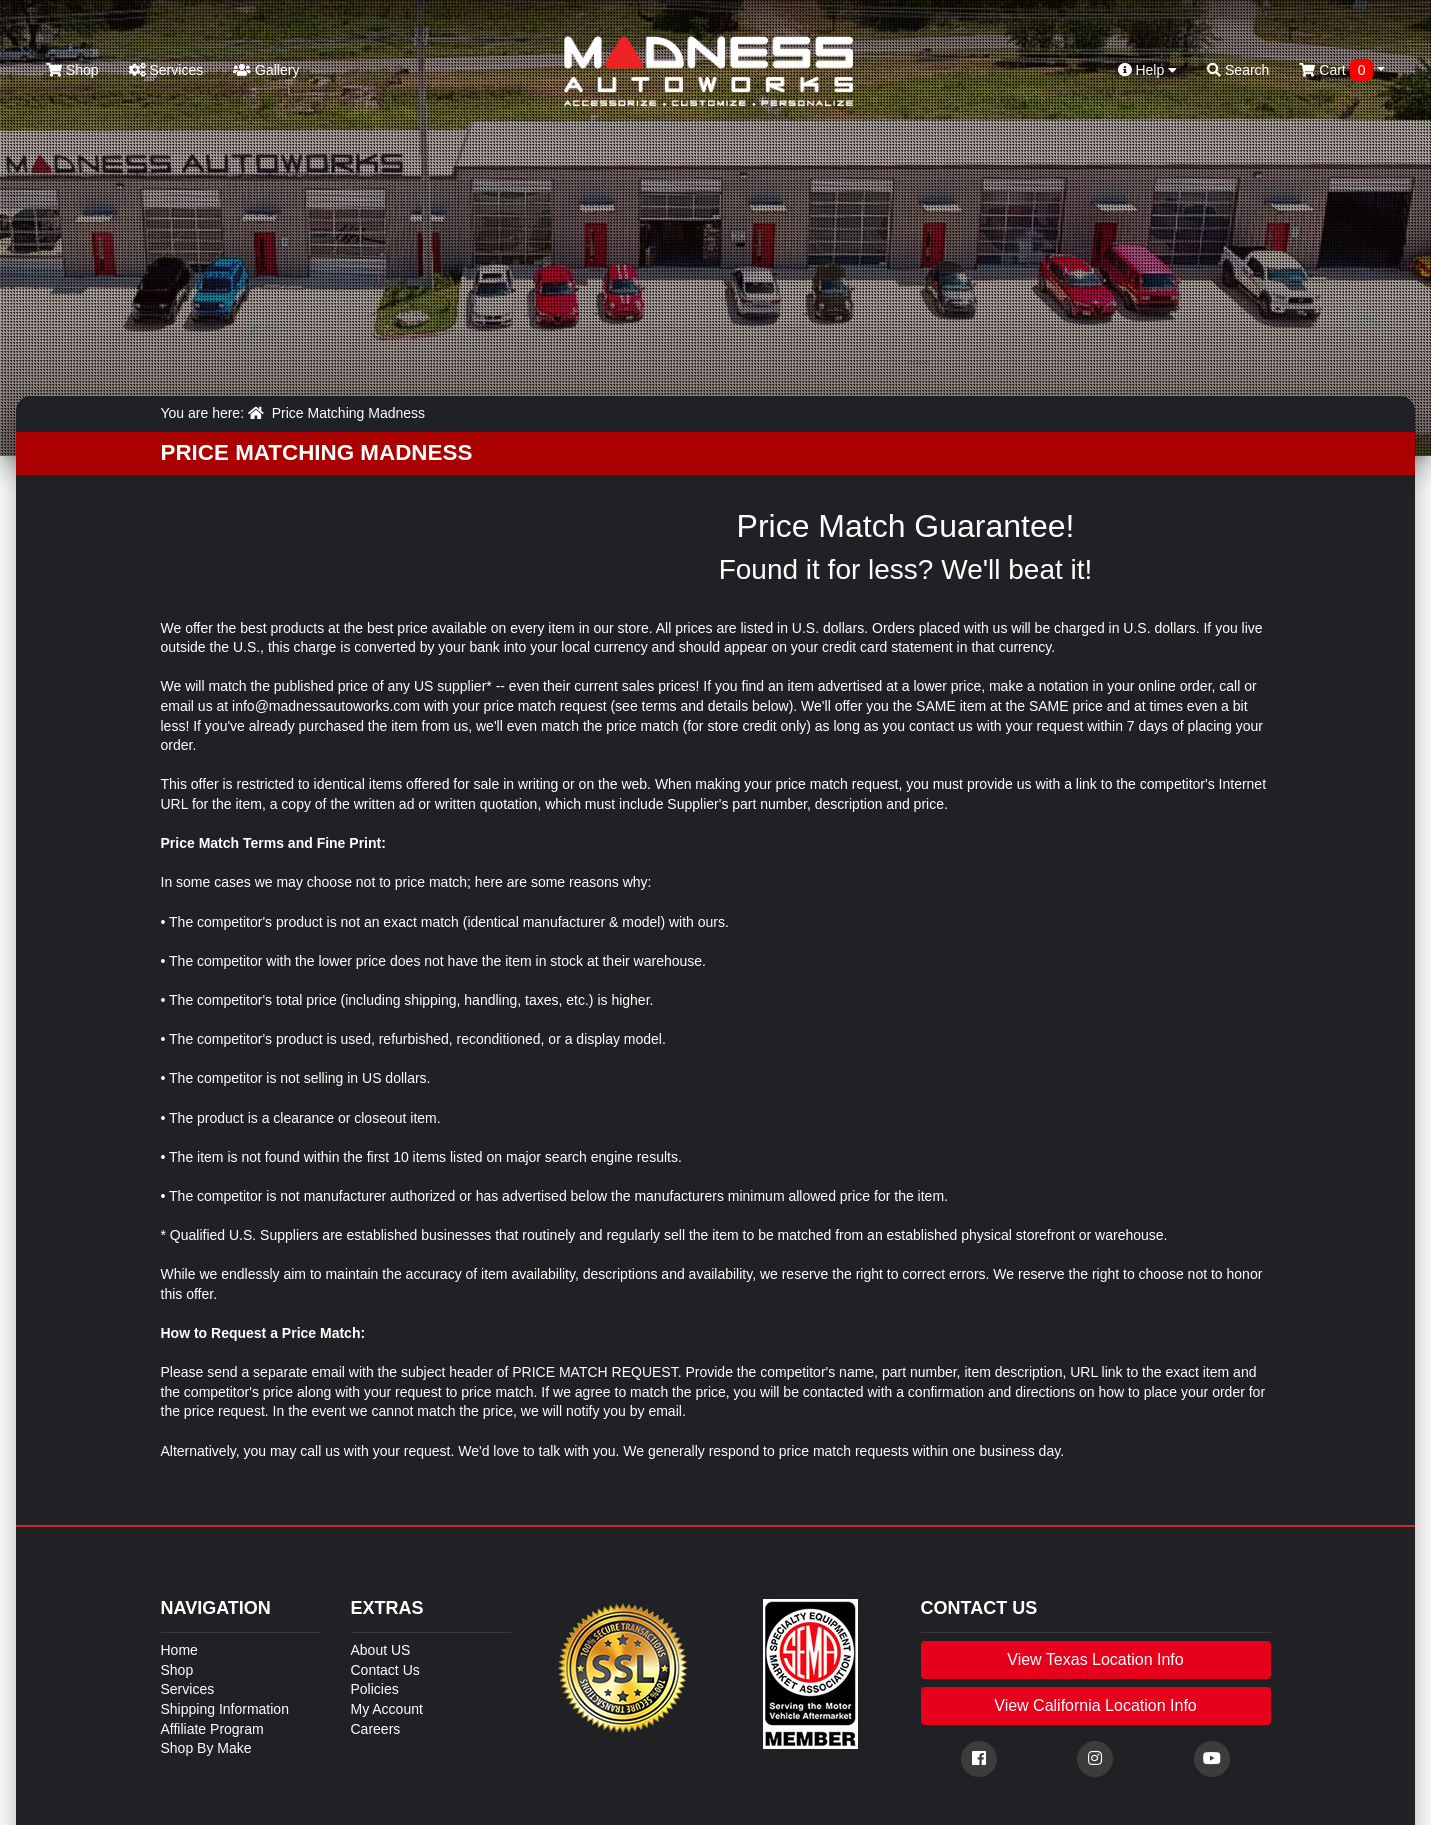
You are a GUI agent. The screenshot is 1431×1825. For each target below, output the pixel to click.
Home (179, 1650)
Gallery (266, 70)
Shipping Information (225, 1709)
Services (166, 70)
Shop (72, 70)
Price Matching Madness (348, 413)
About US (381, 1650)
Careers (376, 1729)
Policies (375, 1689)
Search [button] (1238, 70)
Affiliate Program (212, 1729)
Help (1148, 70)
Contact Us (385, 1670)
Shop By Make (206, 1748)
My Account (387, 1709)
